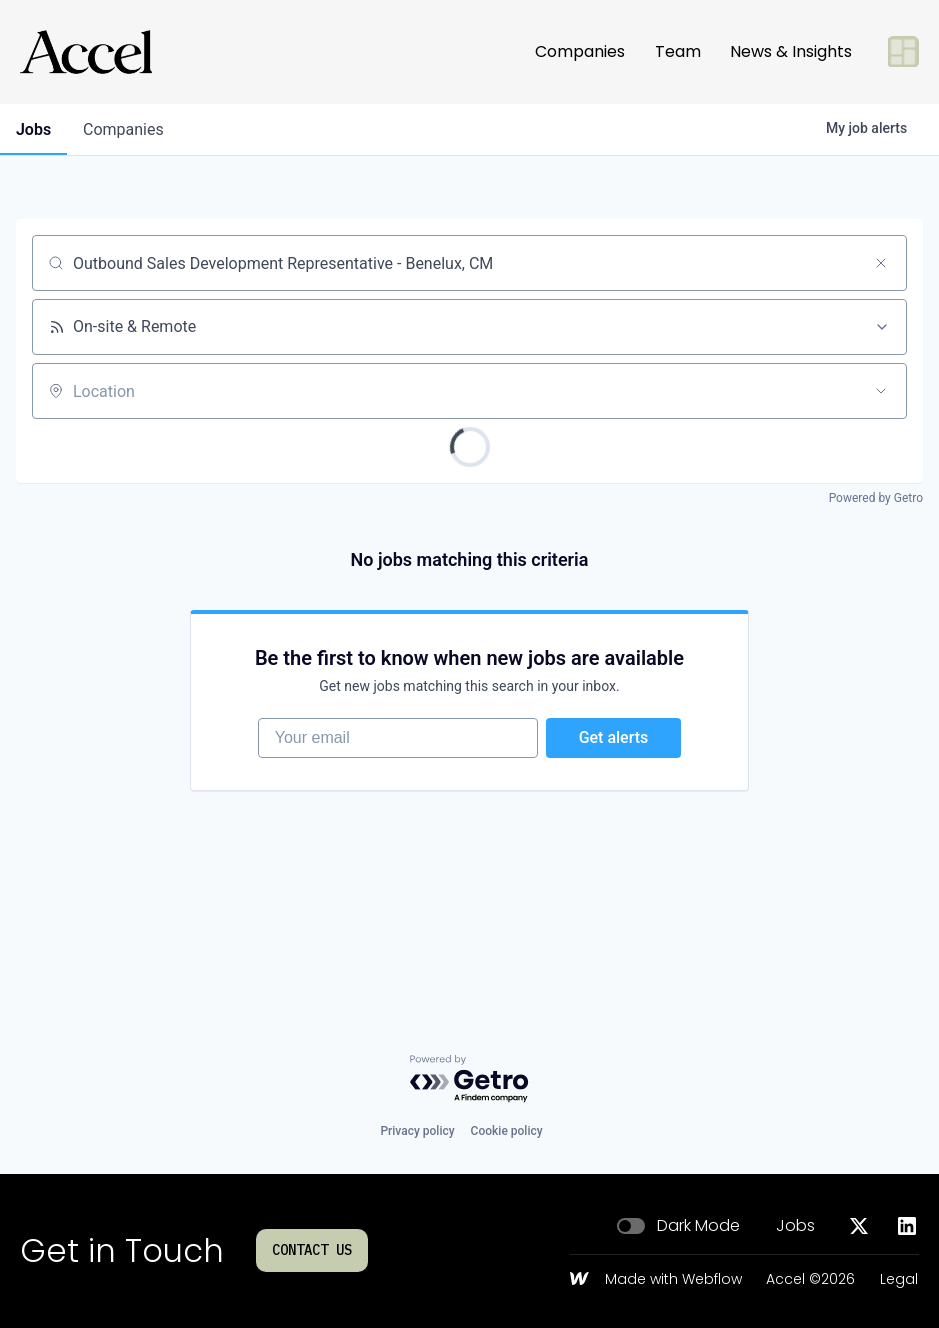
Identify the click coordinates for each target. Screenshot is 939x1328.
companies (123, 129)
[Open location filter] (881, 391)
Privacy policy (417, 1131)
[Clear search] (881, 263)
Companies (580, 51)
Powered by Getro (876, 498)
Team (678, 51)
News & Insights (791, 51)
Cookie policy (507, 1131)
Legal (899, 1280)
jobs (33, 129)
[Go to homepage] (86, 52)
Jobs (795, 1226)
